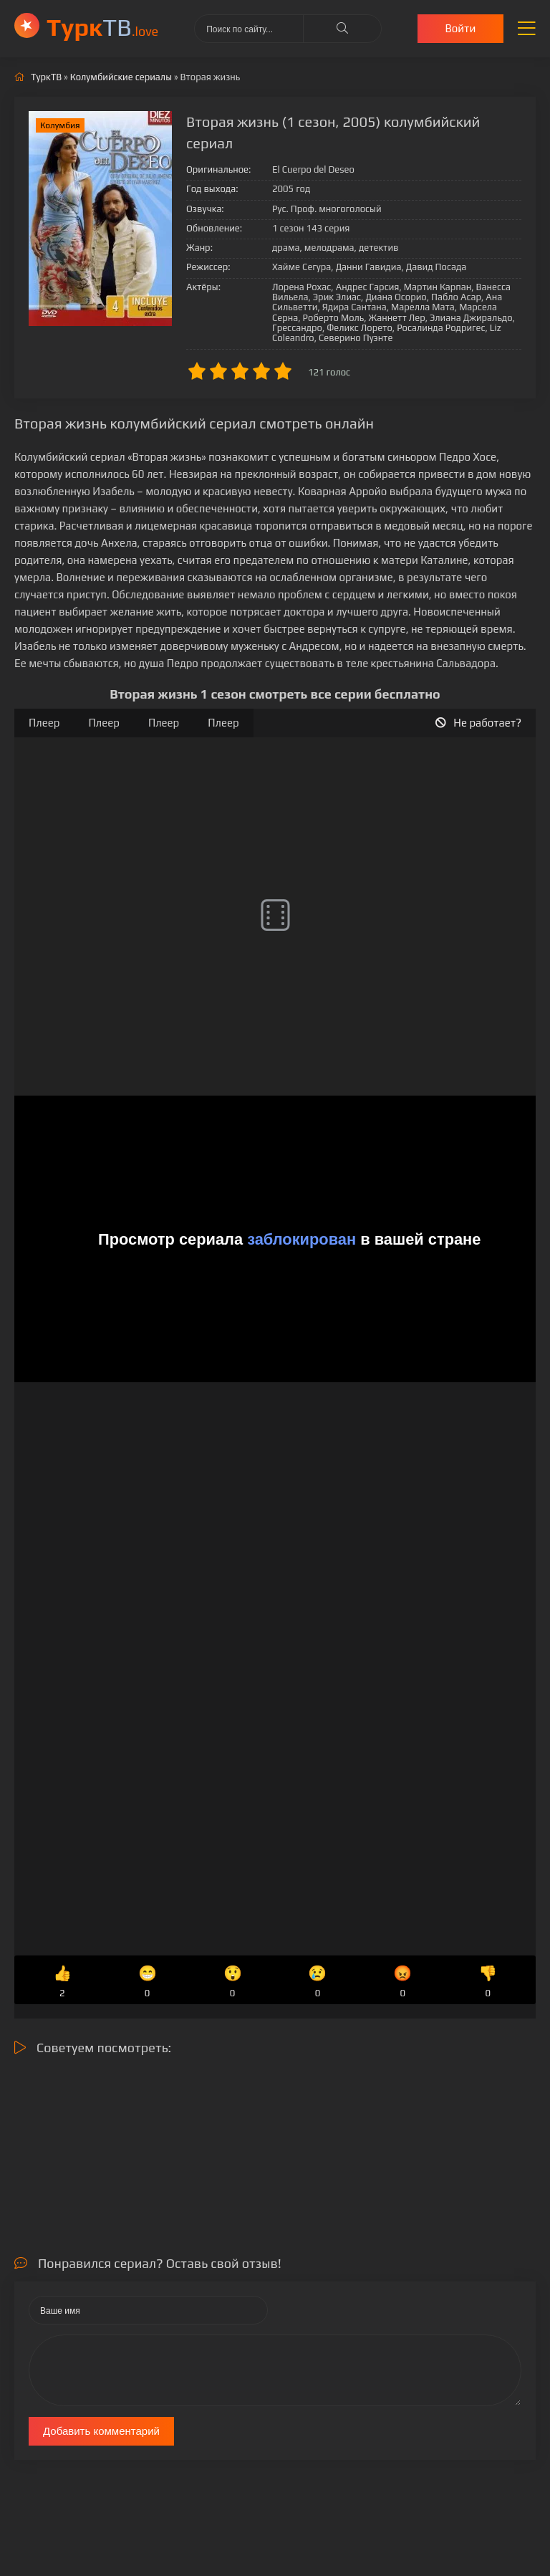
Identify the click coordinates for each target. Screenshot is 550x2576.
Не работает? (478, 723)
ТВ (102, 27)
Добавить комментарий (101, 2431)
